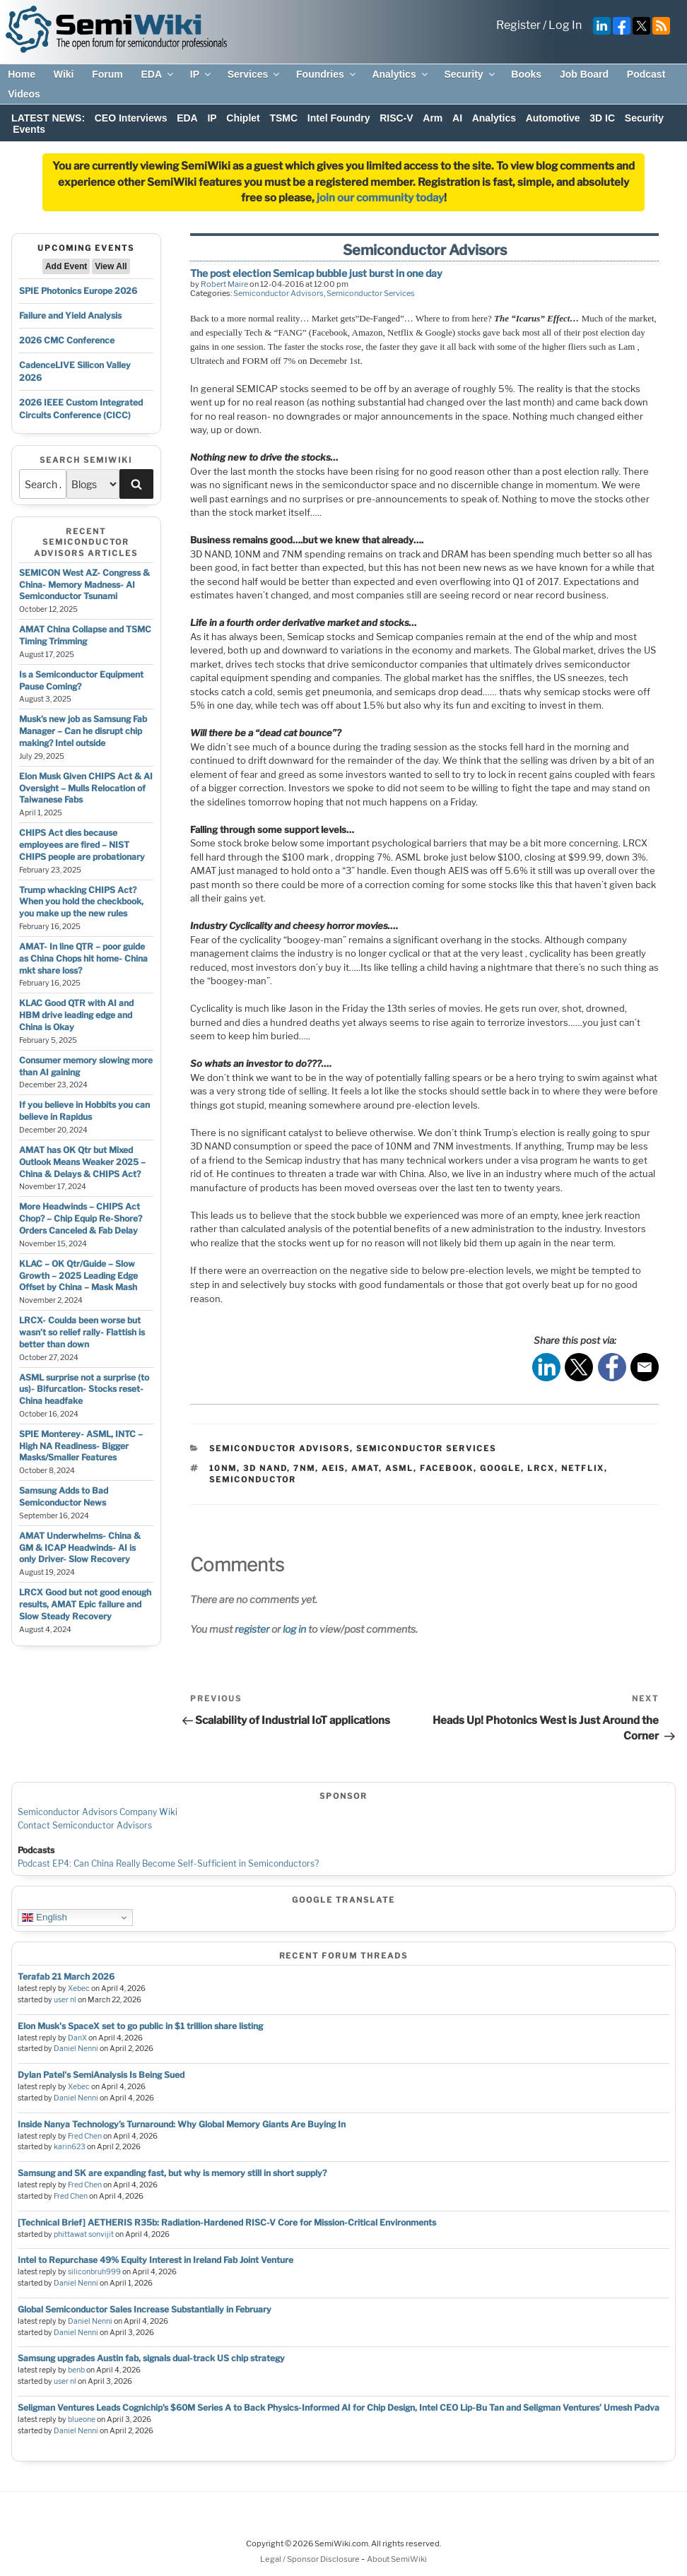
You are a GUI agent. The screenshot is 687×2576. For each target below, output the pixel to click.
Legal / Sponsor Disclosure (310, 2559)
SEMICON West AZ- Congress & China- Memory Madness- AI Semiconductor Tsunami (84, 584)
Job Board (584, 74)
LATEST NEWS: (48, 118)
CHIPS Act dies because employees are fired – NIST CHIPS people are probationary (82, 844)
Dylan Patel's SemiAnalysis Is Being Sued (101, 2074)
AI (457, 118)
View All (111, 266)
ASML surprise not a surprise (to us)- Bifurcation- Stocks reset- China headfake (84, 1389)
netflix (582, 1468)
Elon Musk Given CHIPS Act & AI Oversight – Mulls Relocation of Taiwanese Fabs (86, 788)
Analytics (400, 74)
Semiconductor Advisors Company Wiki (97, 1812)
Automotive (553, 118)
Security (470, 74)
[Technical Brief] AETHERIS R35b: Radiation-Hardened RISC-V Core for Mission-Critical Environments (227, 2222)
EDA (158, 74)
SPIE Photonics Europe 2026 (78, 290)
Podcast (646, 74)
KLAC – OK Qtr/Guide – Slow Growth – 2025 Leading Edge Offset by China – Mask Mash (78, 1275)
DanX (77, 2038)
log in (294, 1629)
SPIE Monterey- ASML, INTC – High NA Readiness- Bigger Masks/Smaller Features (81, 1446)
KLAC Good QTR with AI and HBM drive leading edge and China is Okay (76, 1015)
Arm (432, 118)
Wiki (64, 74)
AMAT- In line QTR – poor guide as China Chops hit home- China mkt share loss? (83, 958)
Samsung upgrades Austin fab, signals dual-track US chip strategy (151, 2358)
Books (526, 74)
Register (518, 25)
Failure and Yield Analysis (70, 315)
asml (399, 1468)
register (252, 1629)
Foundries (327, 74)
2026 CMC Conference (66, 340)
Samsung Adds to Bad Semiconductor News (63, 1496)
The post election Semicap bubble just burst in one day (316, 273)
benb (76, 2370)
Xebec (79, 1988)
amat (365, 1468)
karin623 (70, 2146)
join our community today (380, 197)
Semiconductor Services (371, 293)
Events (29, 129)
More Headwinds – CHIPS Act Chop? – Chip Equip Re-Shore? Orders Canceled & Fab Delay (80, 1218)
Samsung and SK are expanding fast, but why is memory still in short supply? (172, 2173)
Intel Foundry (338, 118)
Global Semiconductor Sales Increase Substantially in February (144, 2309)
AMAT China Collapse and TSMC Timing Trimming (85, 635)
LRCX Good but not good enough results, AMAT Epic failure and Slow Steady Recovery (85, 1604)
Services (255, 74)
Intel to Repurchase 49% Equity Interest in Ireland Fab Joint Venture (155, 2260)
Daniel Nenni (76, 2048)
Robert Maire (224, 284)
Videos (24, 94)
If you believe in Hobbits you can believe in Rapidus (84, 1110)
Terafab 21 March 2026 (66, 1976)
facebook (447, 1468)
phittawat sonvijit (84, 2234)
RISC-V (396, 118)
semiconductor (252, 1479)
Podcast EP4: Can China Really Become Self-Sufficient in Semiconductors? (168, 1863)
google (500, 1468)
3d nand (265, 1468)
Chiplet (242, 118)
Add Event (66, 266)
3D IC (602, 118)
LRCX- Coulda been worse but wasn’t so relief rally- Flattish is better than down (82, 1332)
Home (21, 74)
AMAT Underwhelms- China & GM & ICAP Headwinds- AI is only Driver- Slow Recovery (80, 1547)
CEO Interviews (131, 118)
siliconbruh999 (94, 2271)
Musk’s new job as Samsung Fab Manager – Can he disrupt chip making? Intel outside (83, 731)
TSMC (283, 118)
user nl (65, 1999)
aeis (333, 1468)
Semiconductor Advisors (278, 293)
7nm (304, 1468)
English (44, 1917)
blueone (81, 2419)
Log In (565, 25)
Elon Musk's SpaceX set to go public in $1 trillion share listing (140, 2026)
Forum (107, 74)
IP (201, 74)
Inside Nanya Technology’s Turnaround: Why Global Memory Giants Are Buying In (182, 2124)
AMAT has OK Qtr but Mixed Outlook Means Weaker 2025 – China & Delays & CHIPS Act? (82, 1162)
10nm (223, 1468)
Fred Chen (85, 2136)
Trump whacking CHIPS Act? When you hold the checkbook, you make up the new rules (81, 902)
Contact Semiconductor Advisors (85, 1825)
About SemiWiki (397, 2559)
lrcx (541, 1468)
